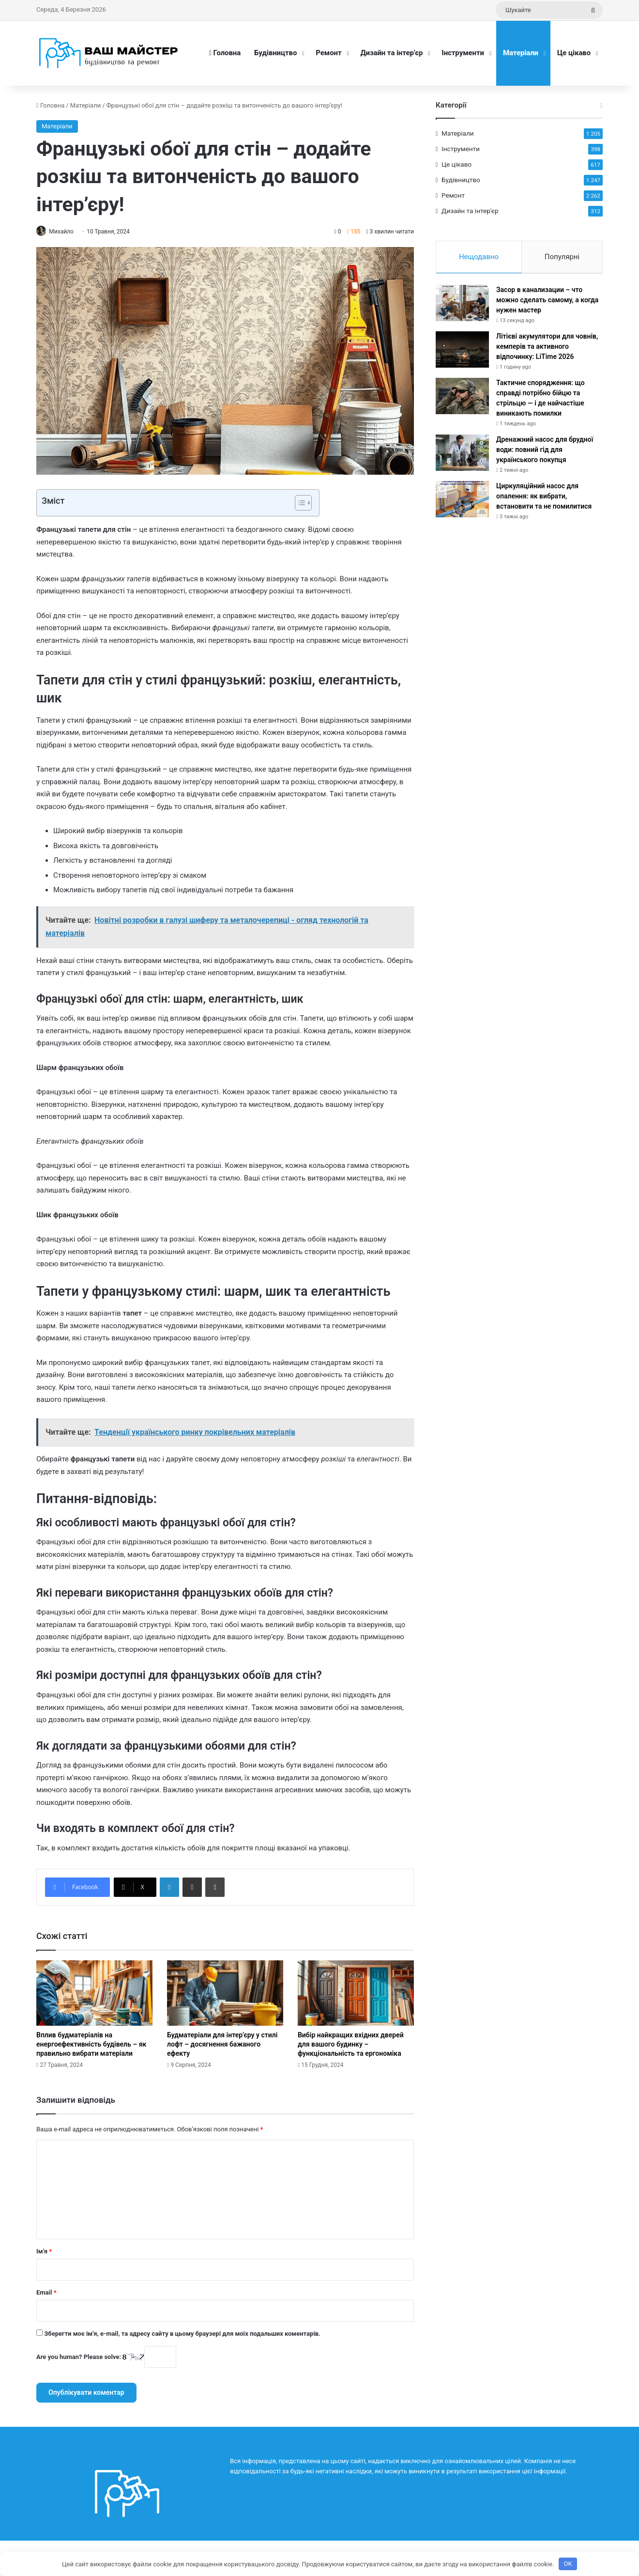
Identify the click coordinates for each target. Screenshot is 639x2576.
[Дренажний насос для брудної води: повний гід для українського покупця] (462, 456)
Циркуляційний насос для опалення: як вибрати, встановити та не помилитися (544, 499)
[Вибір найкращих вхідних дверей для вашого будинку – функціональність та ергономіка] (356, 1993)
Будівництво (275, 52)
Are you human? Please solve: (106, 2357)
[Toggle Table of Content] (298, 504)
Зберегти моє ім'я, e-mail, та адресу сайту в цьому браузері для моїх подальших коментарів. (182, 2334)
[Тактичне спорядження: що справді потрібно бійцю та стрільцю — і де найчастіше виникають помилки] (462, 399)
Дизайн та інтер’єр (392, 52)
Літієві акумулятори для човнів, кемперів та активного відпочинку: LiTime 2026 (547, 350)
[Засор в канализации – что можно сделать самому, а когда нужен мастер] (462, 306)
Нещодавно (479, 256)
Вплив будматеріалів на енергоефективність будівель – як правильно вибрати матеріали (91, 2045)
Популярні (562, 256)
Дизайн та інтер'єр (470, 211)
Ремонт (328, 52)
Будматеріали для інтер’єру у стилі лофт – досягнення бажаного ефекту (222, 2045)
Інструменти (462, 52)
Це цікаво (574, 52)
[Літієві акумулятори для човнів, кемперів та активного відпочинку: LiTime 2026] (462, 353)
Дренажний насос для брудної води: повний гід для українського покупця (544, 453)
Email (46, 2293)
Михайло (66, 231)
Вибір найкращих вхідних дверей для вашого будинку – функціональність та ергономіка (351, 2045)
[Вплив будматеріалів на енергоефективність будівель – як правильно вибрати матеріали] (94, 1993)
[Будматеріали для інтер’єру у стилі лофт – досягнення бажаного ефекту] (225, 1993)
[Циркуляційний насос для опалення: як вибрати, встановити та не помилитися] (462, 502)
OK (567, 2563)
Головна (225, 52)
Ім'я (44, 2251)
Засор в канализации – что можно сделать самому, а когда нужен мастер (547, 303)
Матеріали (520, 52)
